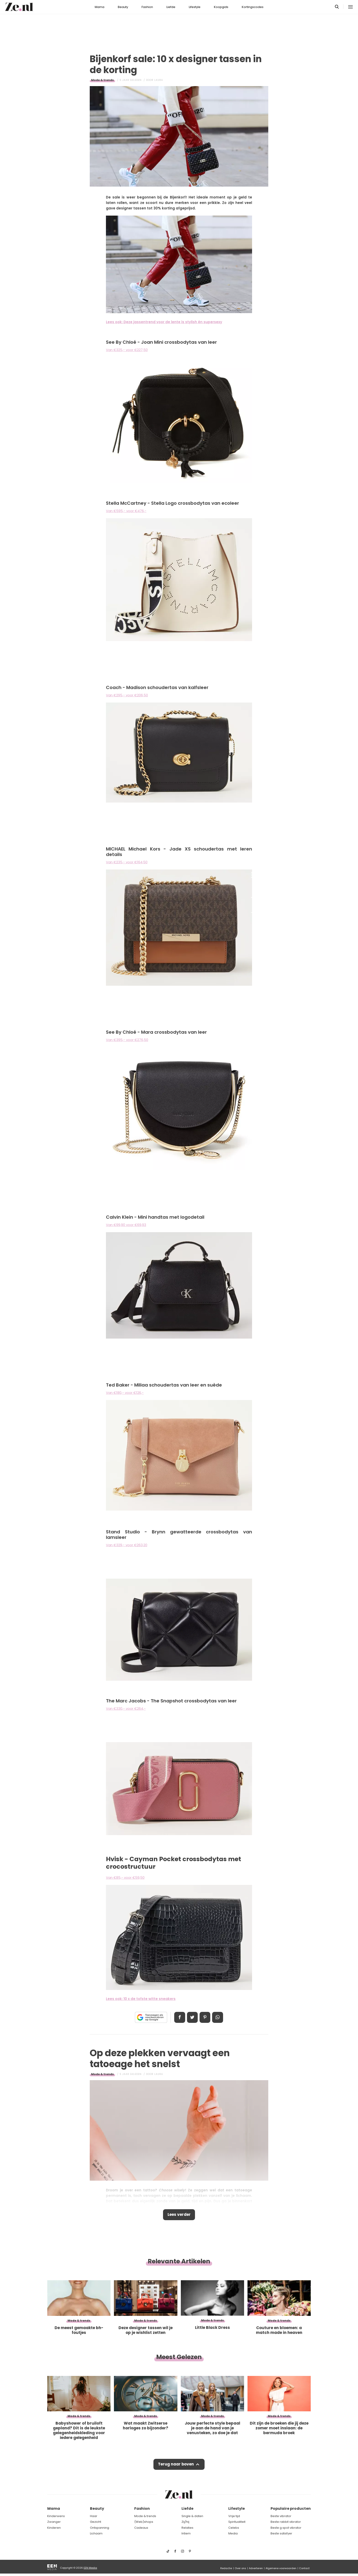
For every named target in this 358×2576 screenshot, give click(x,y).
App (217, 2017)
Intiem (186, 2533)
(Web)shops (143, 2522)
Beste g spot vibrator (286, 2528)
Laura (158, 80)
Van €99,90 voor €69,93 (126, 1224)
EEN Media (90, 2568)
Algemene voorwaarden (281, 2568)
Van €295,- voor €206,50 (127, 695)
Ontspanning (99, 2528)
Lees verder (179, 2214)
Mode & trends (102, 80)
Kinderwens (56, 2516)
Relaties (187, 2528)
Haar (93, 2516)
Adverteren (256, 2568)
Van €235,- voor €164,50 (126, 862)
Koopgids (221, 7)
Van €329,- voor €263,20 (126, 1545)
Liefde (170, 7)
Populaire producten (291, 2508)
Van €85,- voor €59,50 (125, 1877)
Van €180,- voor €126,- (125, 1392)
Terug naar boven (176, 2464)
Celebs (233, 2528)
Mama (99, 7)
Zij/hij (185, 2522)
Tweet (192, 2017)
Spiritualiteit (236, 2522)
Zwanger (54, 2522)
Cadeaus (141, 2528)
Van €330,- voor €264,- (126, 1708)
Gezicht (95, 2522)
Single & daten (192, 2516)
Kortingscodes (252, 7)
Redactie (226, 2568)
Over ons (240, 2568)
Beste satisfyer (281, 2533)
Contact (304, 2568)
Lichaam (96, 2533)
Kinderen (54, 2528)
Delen (179, 2017)
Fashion (147, 7)
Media (233, 2533)
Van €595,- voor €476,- (126, 510)
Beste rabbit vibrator (286, 2522)
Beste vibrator (281, 2516)
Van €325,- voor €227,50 (127, 349)
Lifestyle (194, 7)
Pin (205, 2017)
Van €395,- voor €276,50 (127, 1039)
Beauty (123, 7)
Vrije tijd (234, 2516)
